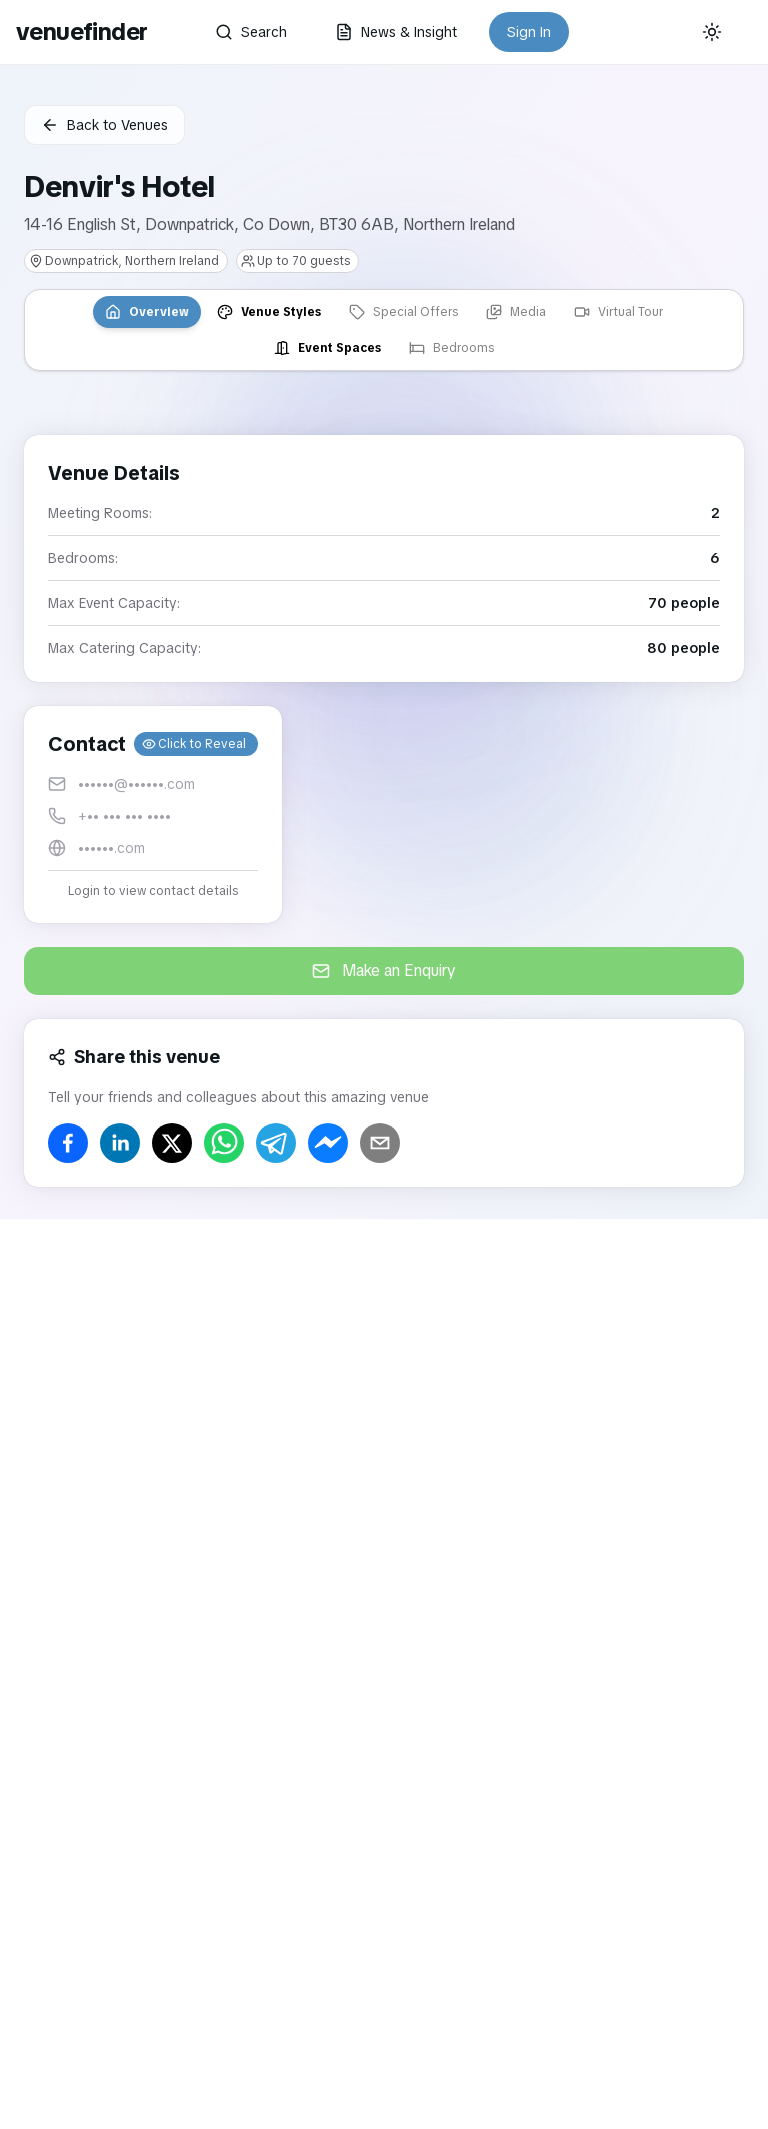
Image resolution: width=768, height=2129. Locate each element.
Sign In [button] (529, 32)
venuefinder (81, 31)
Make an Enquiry (384, 970)
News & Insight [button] (396, 32)
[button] (153, 814)
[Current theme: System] (712, 32)
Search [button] (251, 32)
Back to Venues (104, 125)
